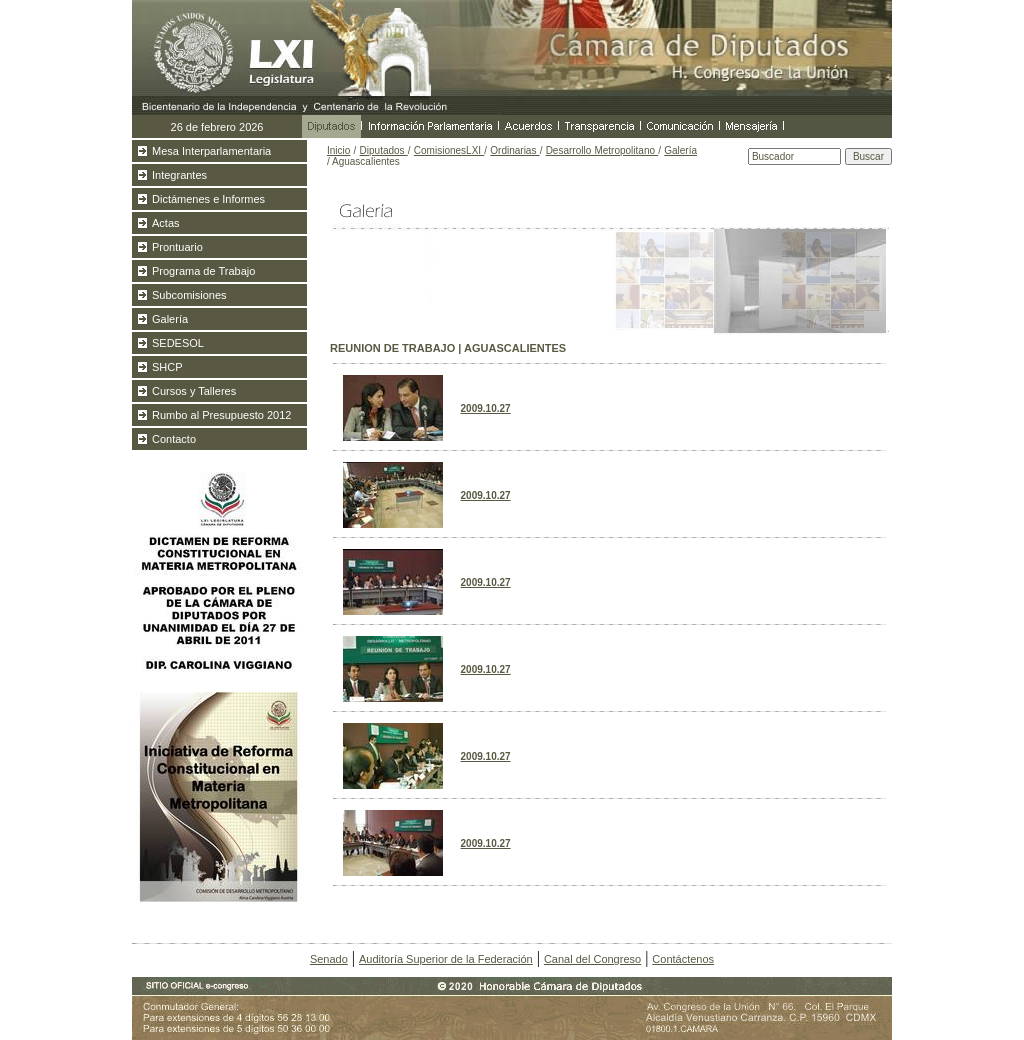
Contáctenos (683, 959)
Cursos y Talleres (194, 391)
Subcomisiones (189, 295)
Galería (170, 319)
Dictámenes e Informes (208, 199)
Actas (166, 223)
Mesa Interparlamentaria (211, 151)
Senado (329, 959)
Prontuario (177, 247)
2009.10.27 (486, 408)
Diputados (384, 150)
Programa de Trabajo (203, 271)
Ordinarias (514, 150)
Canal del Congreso (592, 959)
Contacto (174, 439)
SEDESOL (178, 343)
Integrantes (179, 175)
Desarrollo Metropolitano (602, 150)
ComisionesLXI (449, 150)
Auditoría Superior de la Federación (446, 959)
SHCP (167, 367)
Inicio (338, 150)
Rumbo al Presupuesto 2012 (221, 415)
